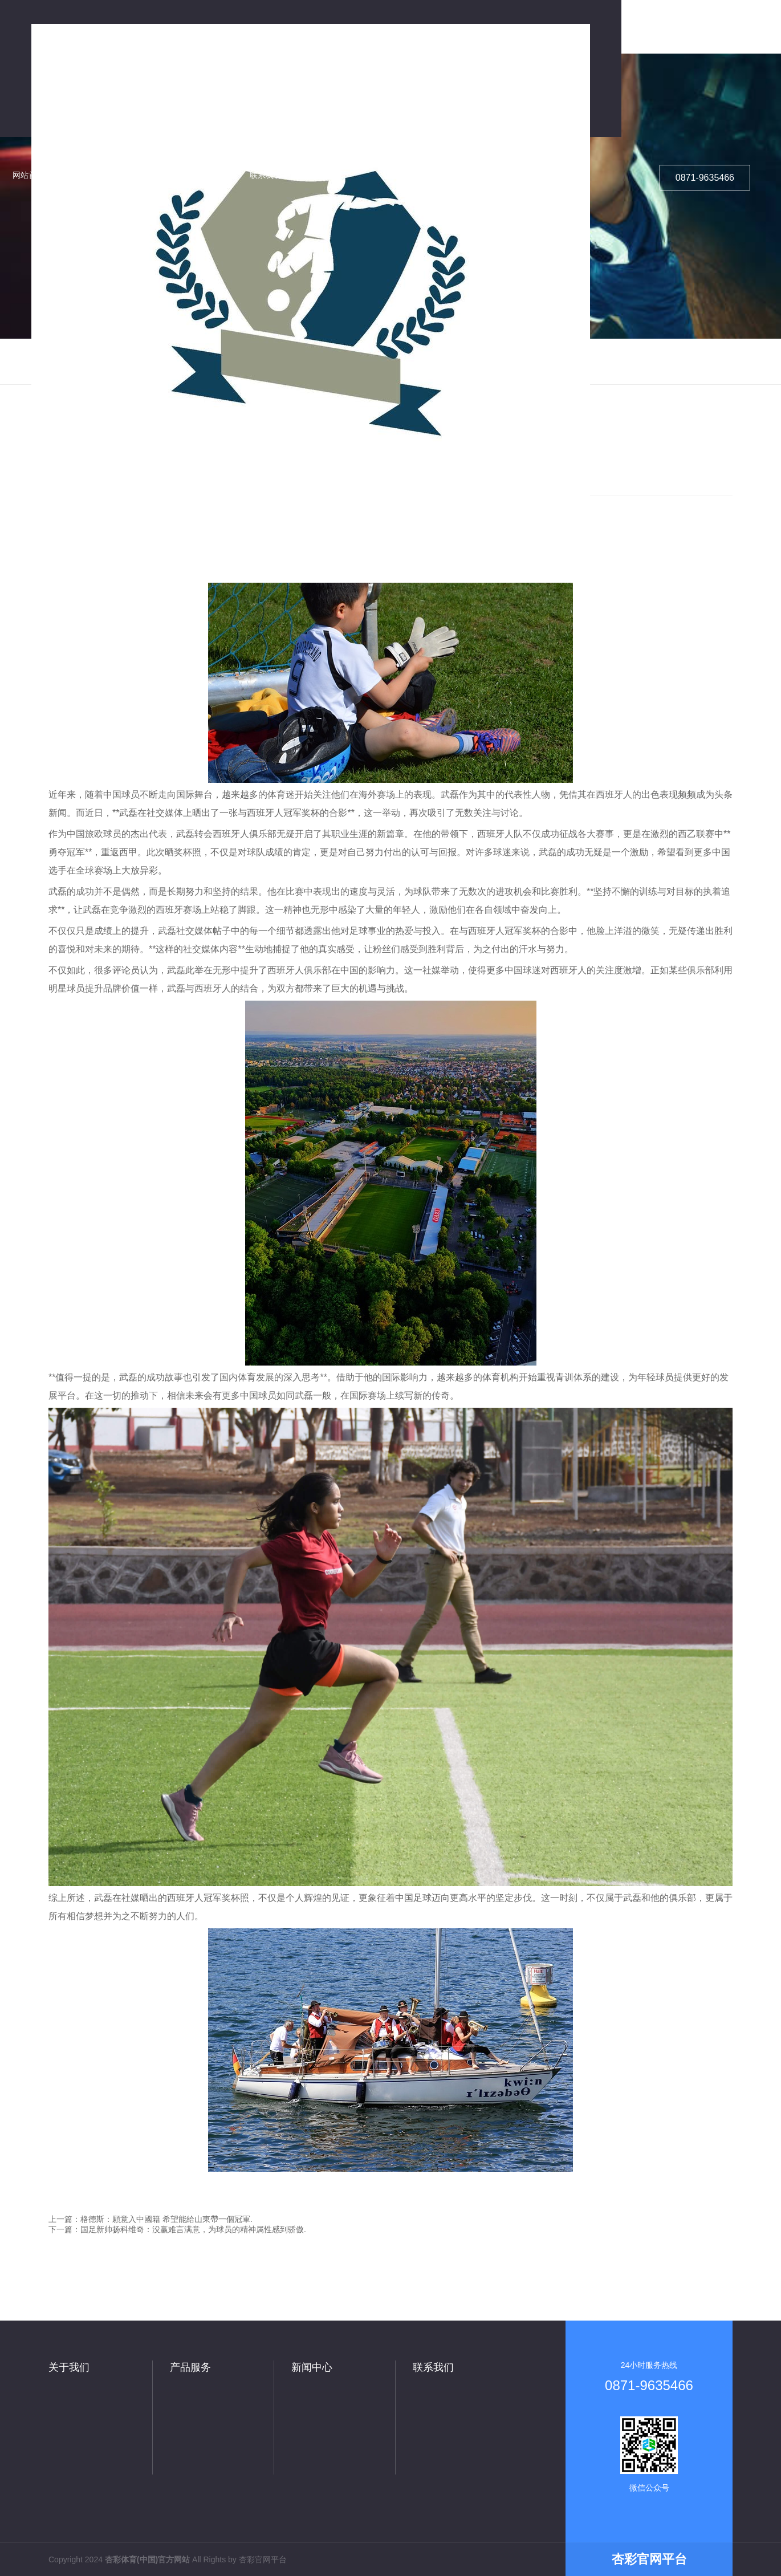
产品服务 (190, 2367)
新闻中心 (311, 2367)
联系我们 (433, 2367)
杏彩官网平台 (263, 2559)
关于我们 (69, 2367)
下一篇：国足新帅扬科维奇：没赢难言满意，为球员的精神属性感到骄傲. (177, 2229)
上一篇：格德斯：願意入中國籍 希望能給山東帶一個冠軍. (150, 2219)
